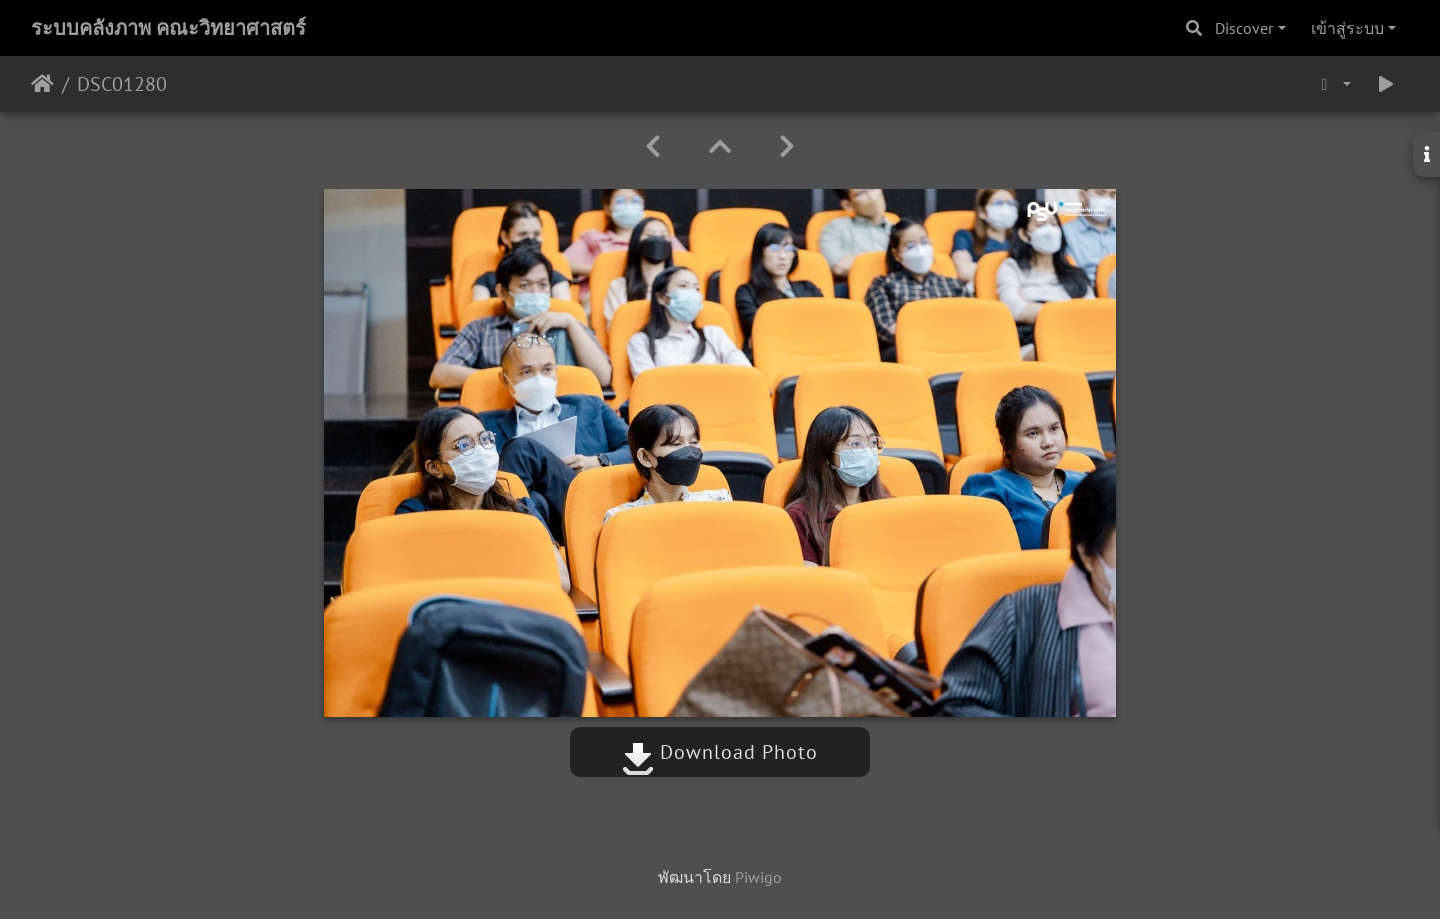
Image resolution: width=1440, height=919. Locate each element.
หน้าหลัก (42, 84)
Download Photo (720, 752)
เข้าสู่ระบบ (1347, 28)
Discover (1244, 28)
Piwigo (758, 877)
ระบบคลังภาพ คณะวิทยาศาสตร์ (168, 28)
